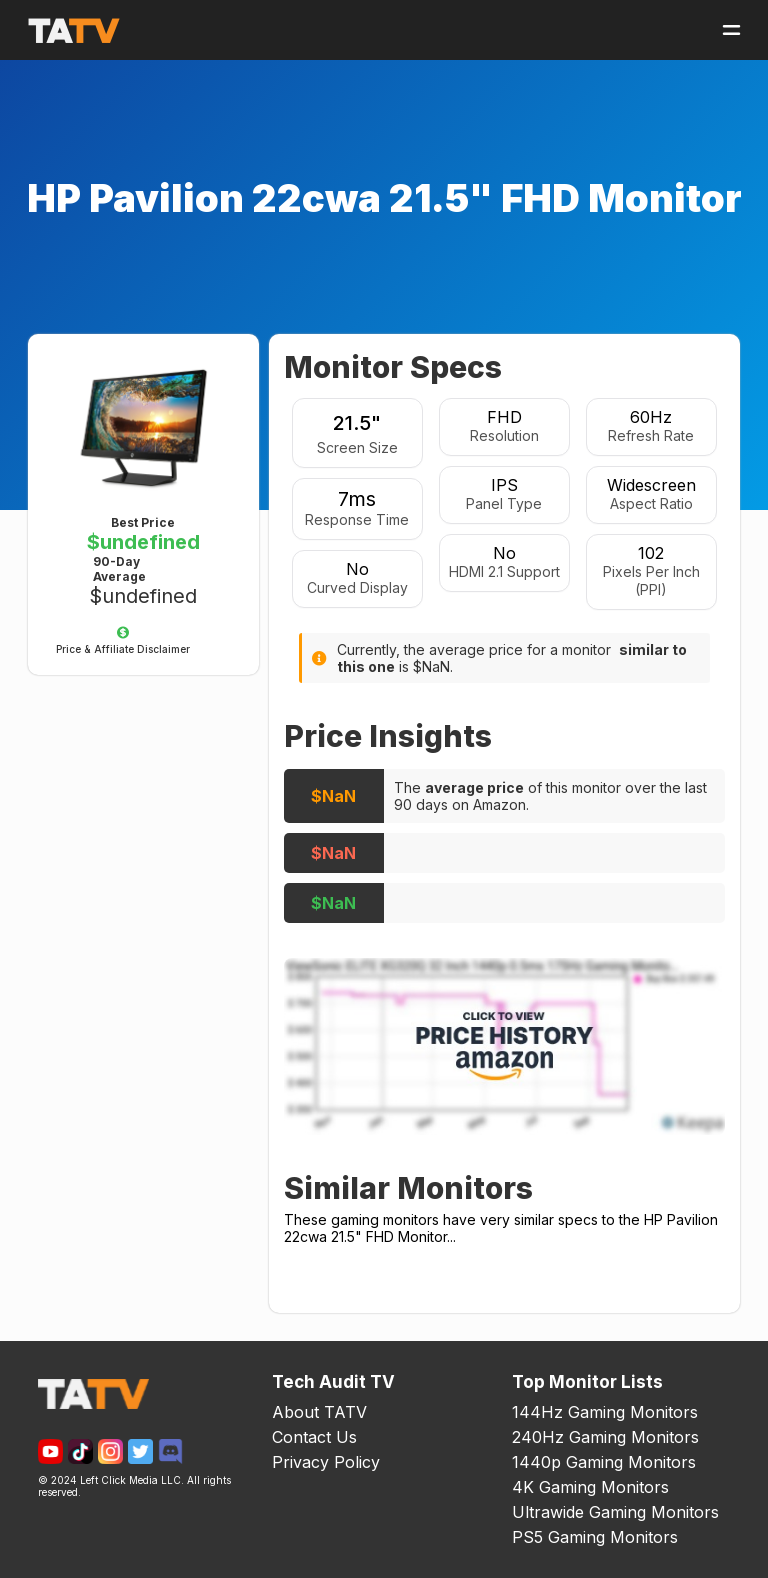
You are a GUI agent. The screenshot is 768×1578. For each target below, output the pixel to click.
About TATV (319, 1412)
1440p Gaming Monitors (604, 1462)
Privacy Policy (326, 1462)
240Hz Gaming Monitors (605, 1437)
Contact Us (314, 1437)
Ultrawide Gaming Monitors (615, 1512)
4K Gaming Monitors (590, 1487)
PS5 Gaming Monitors (595, 1537)
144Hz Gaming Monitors (605, 1412)
